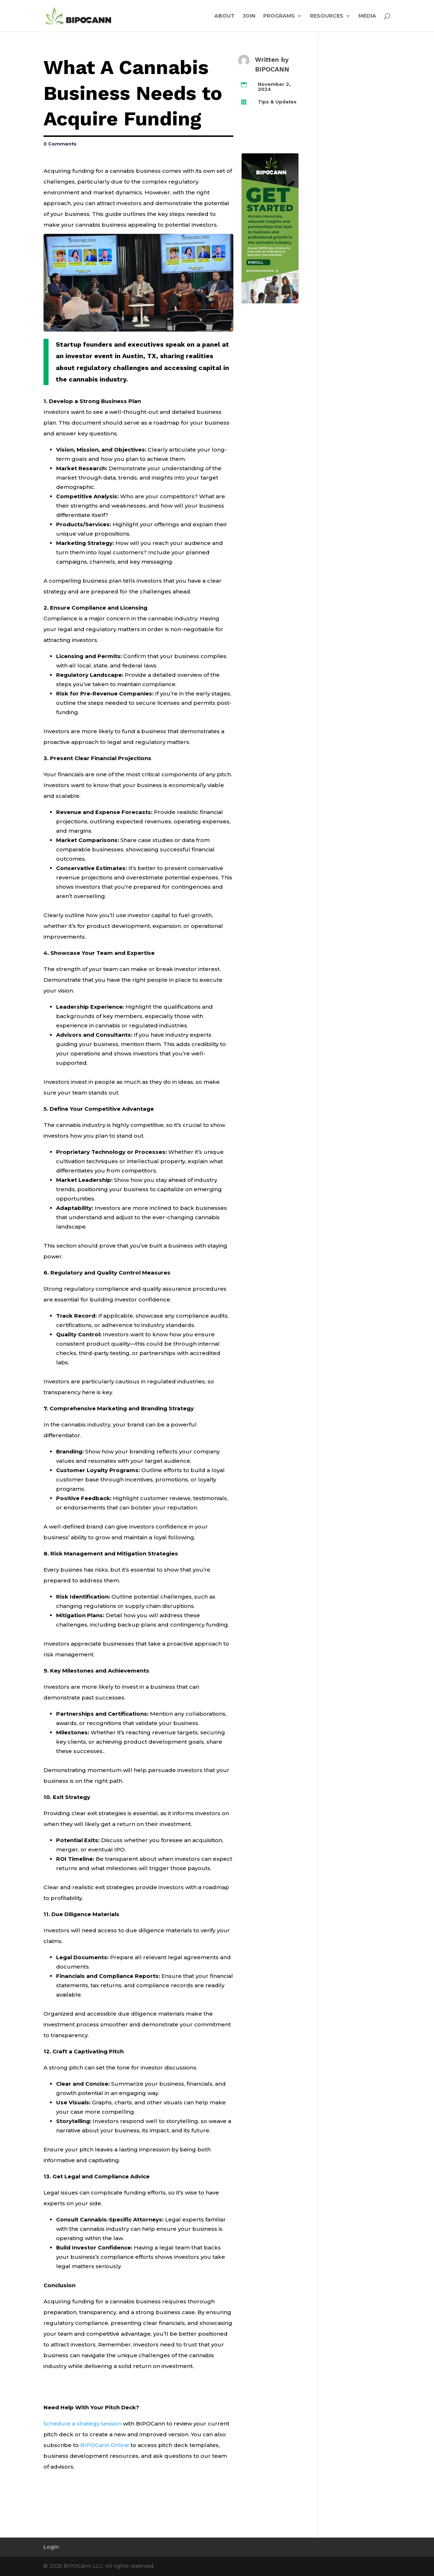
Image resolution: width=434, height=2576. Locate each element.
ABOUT (224, 16)
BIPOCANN (272, 69)
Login (51, 2547)
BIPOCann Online (104, 2445)
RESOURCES (326, 16)
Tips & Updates (277, 102)
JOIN (249, 16)
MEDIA (367, 16)
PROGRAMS (279, 16)
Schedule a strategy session (83, 2423)
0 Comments (60, 144)
